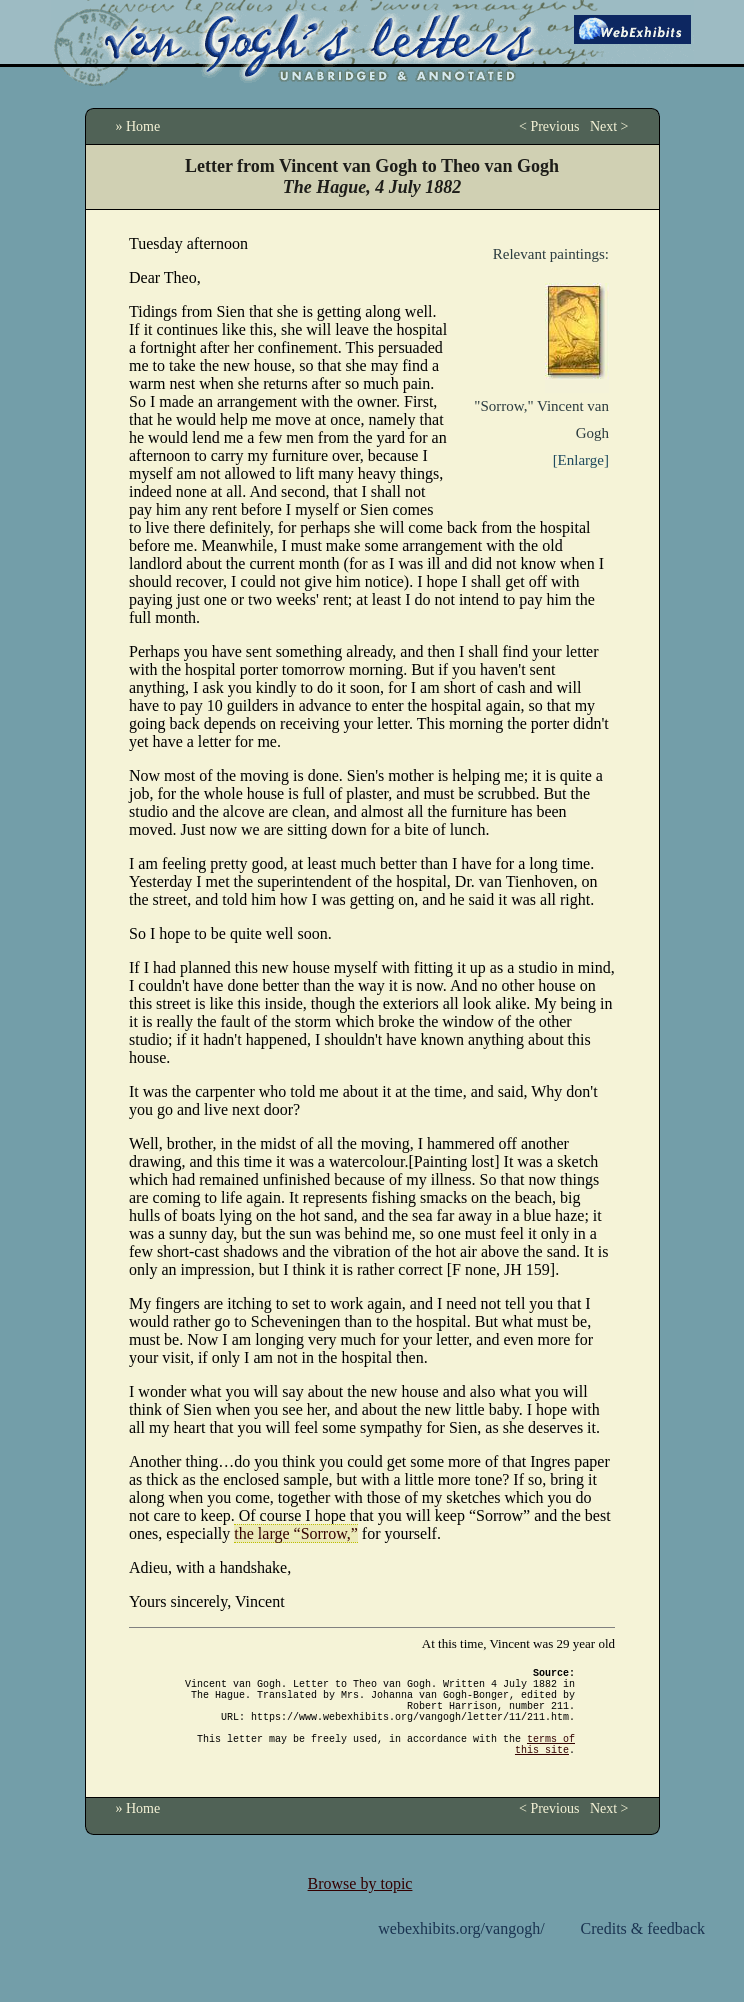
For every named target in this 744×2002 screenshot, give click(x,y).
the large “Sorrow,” (296, 1533)
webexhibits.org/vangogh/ (461, 1952)
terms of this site (545, 1766)
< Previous (549, 126)
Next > (609, 126)
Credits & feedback (643, 1952)
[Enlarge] (581, 460)
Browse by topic (360, 1907)
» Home (138, 126)
